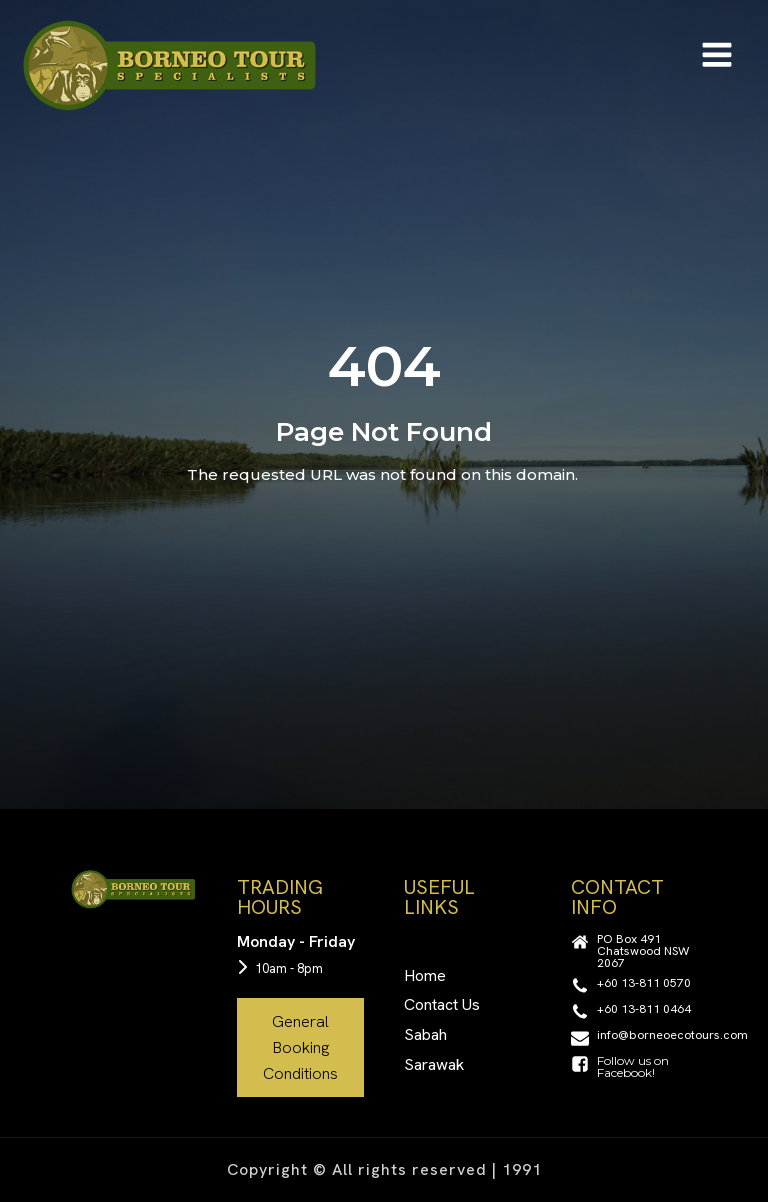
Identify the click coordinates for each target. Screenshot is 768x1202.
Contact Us (442, 1004)
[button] (634, 951)
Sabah (425, 1034)
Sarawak (434, 1064)
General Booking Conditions (300, 1047)
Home (425, 975)
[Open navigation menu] (717, 57)
